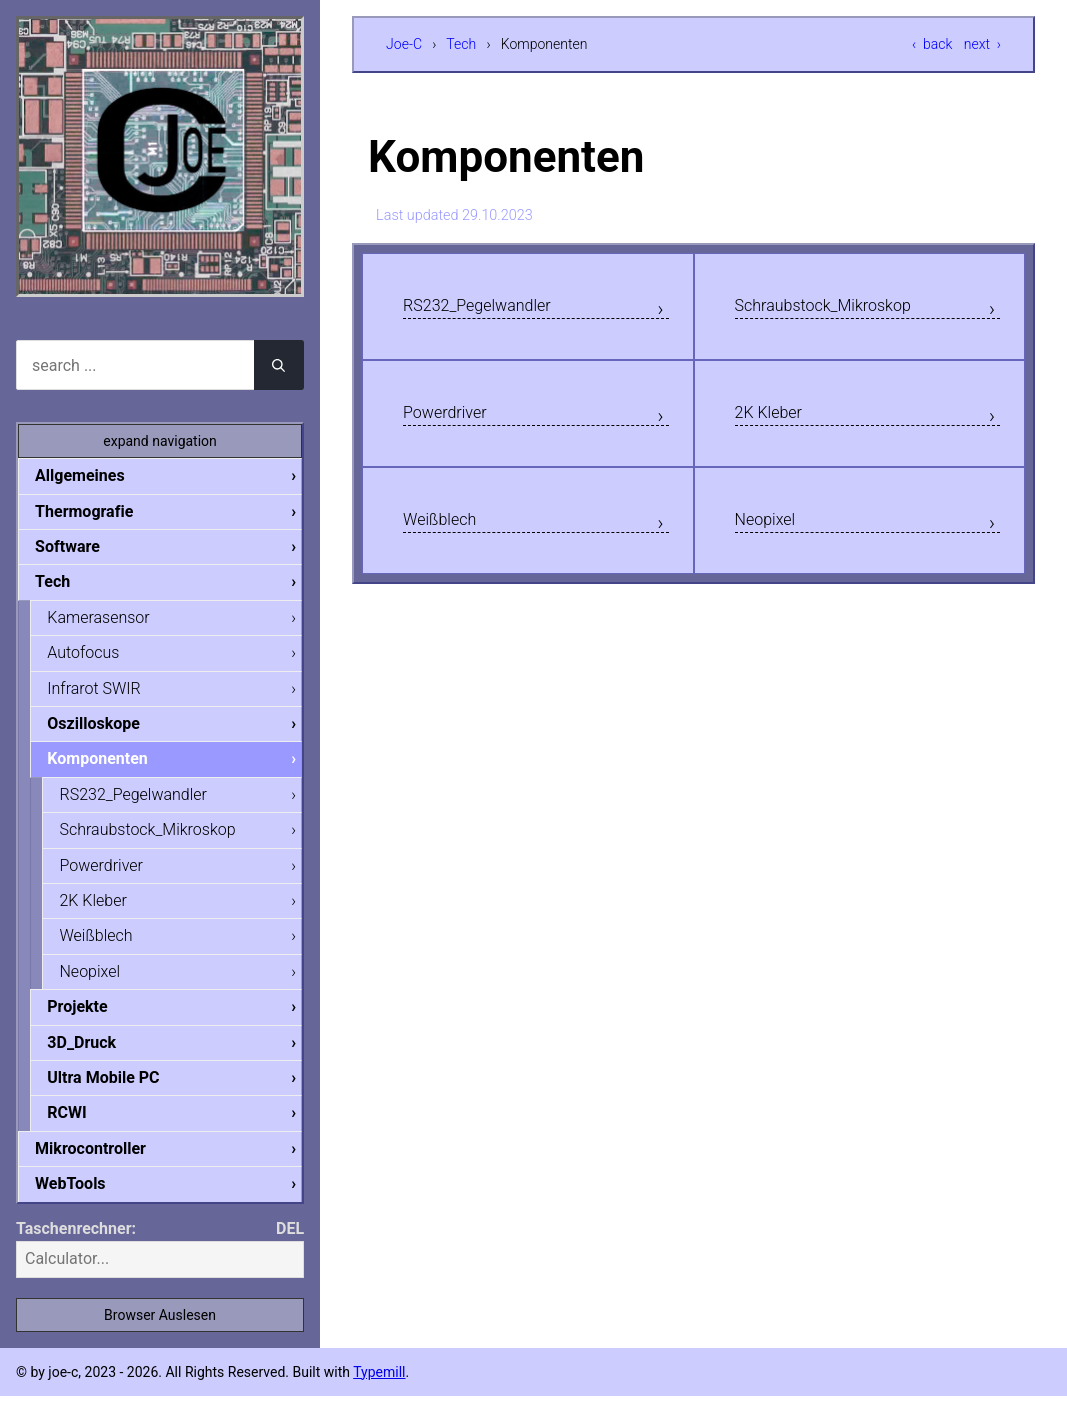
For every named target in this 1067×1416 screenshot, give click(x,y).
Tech (461, 44)
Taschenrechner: (76, 1248)
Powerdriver (455, 422)
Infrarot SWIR (109, 693)
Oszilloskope (109, 730)
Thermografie (100, 512)
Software (83, 548)
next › (982, 44)
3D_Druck (97, 1057)
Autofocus (99, 657)
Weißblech (448, 535)
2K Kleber (777, 422)
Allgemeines (96, 475)
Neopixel (773, 535)
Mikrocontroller (106, 1167)
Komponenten (113, 766)
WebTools (86, 1203)
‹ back (932, 44)
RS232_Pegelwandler (495, 309)
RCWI (82, 1130)
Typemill (379, 1392)
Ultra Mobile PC (119, 1094)
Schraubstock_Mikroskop (845, 309)
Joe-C (404, 44)
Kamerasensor (114, 621)
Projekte (93, 1021)
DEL (290, 1248)
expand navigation (160, 441)
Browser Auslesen (160, 1335)
